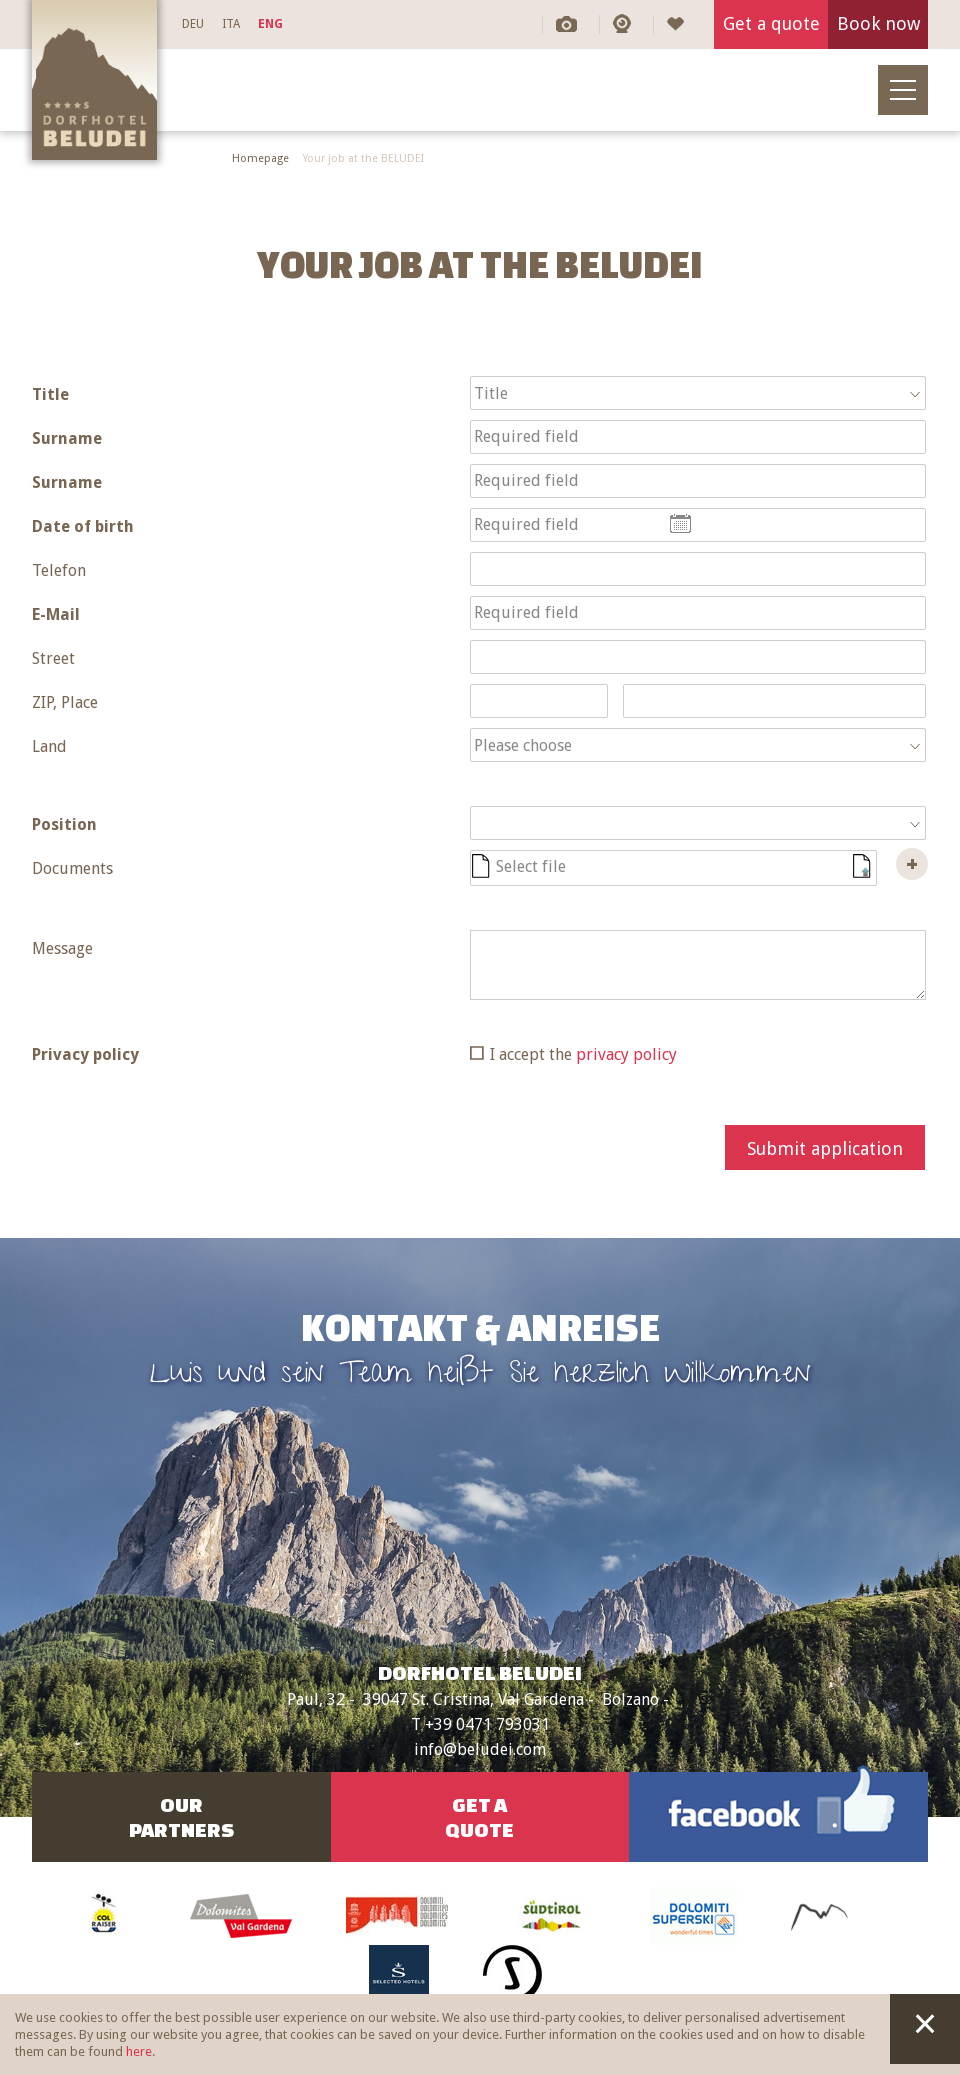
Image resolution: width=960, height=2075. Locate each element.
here (139, 2051)
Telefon (59, 570)
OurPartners (181, 1817)
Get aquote (479, 1817)
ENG (270, 24)
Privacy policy (85, 1054)
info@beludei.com (480, 1749)
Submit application (825, 1148)
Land (49, 746)
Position (64, 824)
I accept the (583, 1054)
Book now (878, 23)
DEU (193, 24)
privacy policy (626, 1054)
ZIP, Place (65, 702)
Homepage (260, 158)
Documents (72, 868)
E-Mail (56, 614)
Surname (67, 438)
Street (53, 658)
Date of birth (83, 526)
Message (62, 948)
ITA (231, 24)
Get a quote (771, 23)
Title (50, 394)
